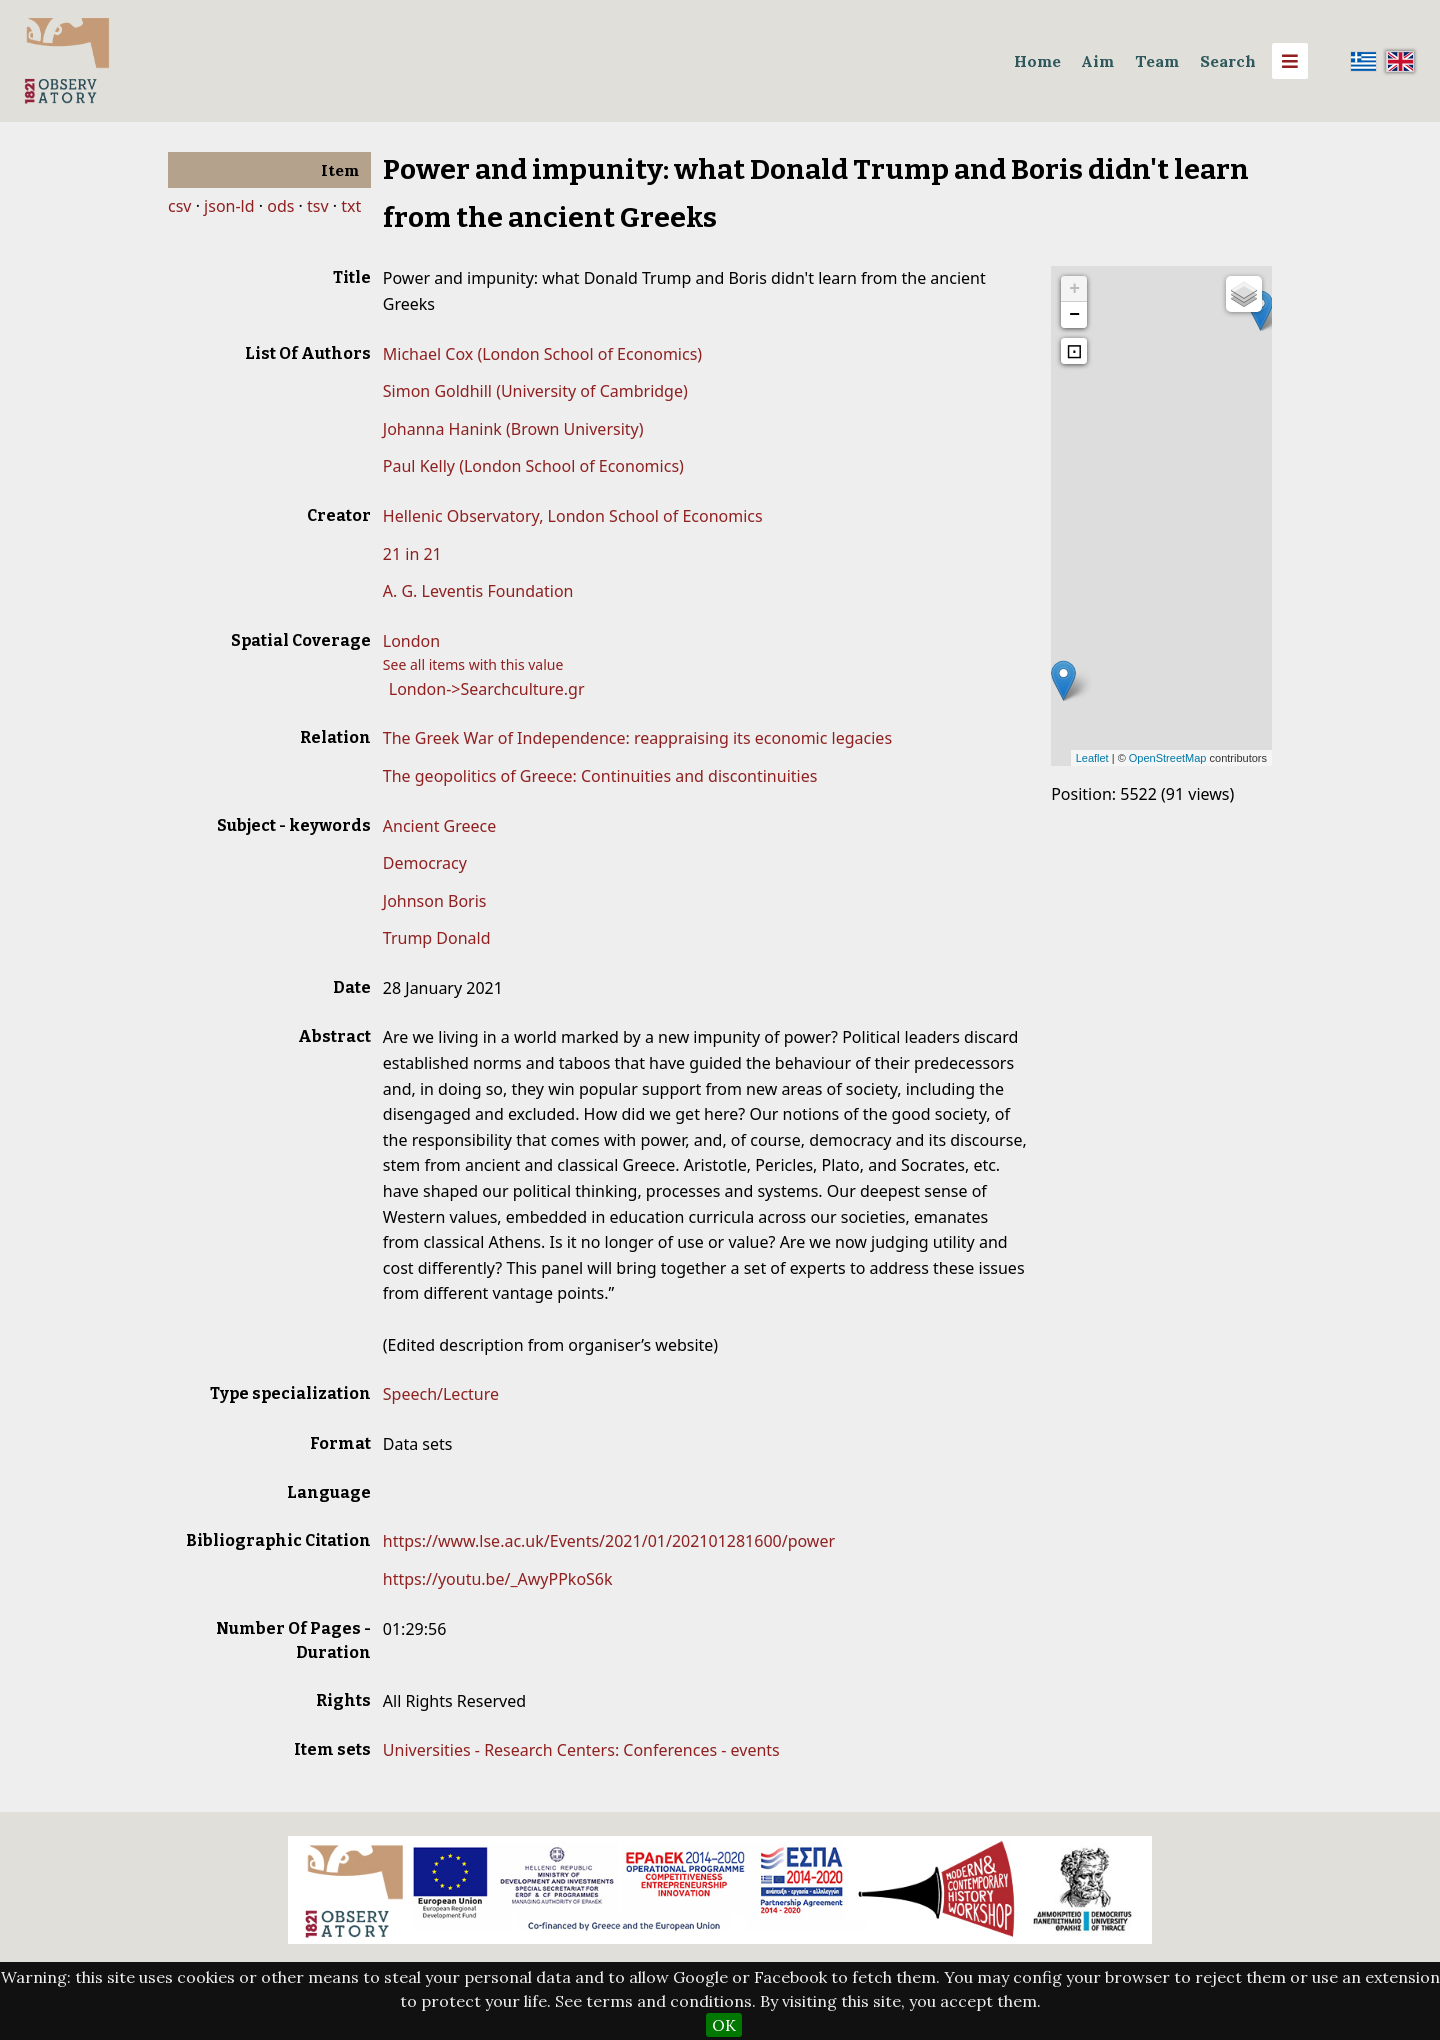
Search (1228, 61)
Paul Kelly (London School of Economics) (533, 466)
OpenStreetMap (1168, 758)
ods (280, 206)
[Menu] (1290, 61)
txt (351, 206)
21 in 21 (412, 554)
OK (724, 2025)
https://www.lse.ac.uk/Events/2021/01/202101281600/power (609, 1541)
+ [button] (1074, 289)
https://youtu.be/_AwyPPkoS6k (498, 1579)
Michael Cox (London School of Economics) (542, 354)
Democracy (425, 863)
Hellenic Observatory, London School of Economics (573, 516)
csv (179, 206)
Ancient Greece (439, 826)
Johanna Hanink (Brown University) (513, 429)
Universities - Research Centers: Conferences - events (581, 1750)
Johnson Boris (435, 901)
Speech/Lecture (441, 1394)
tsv (318, 206)
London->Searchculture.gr (487, 689)
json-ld (229, 206)
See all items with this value (473, 664)
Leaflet (1092, 758)
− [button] (1074, 315)
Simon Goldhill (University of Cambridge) (535, 391)
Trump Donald (437, 938)
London (411, 641)
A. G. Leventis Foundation (478, 591)
